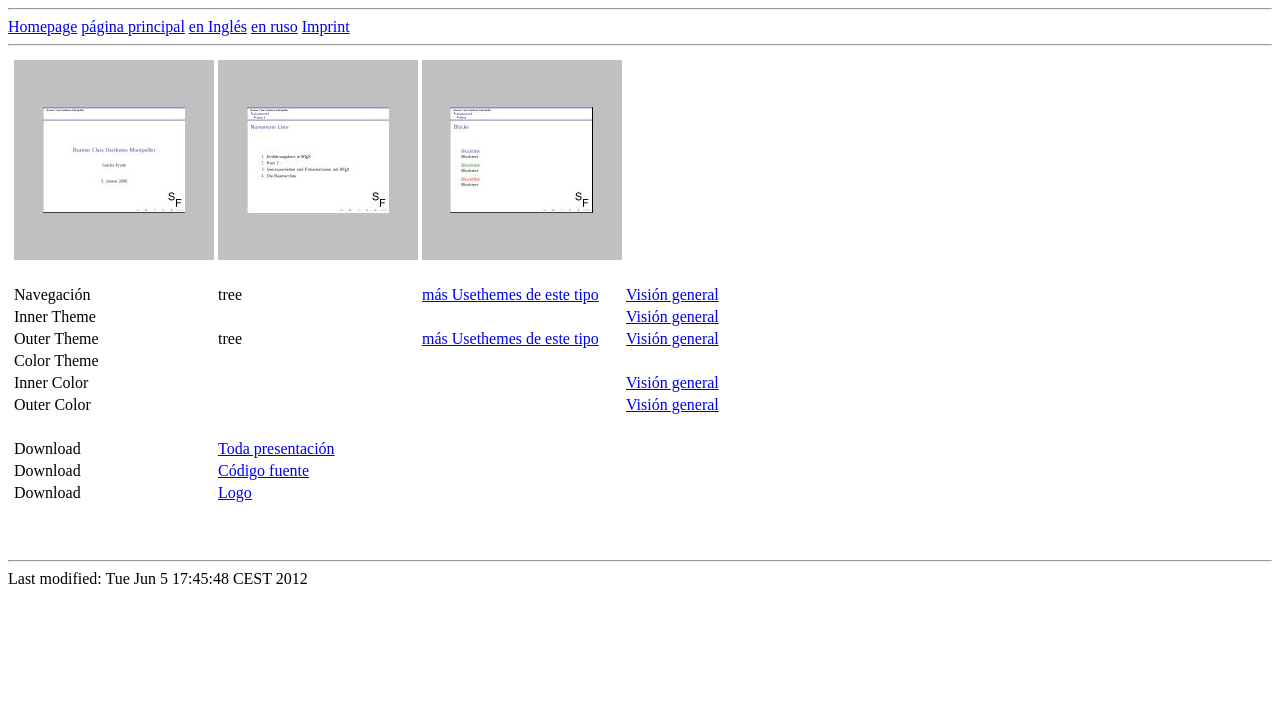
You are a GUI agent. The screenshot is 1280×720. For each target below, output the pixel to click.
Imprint (326, 26)
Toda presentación (276, 448)
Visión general (672, 294)
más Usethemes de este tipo (510, 294)
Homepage (42, 26)
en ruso (274, 26)
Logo (235, 492)
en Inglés (218, 26)
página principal (133, 26)
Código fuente (263, 470)
